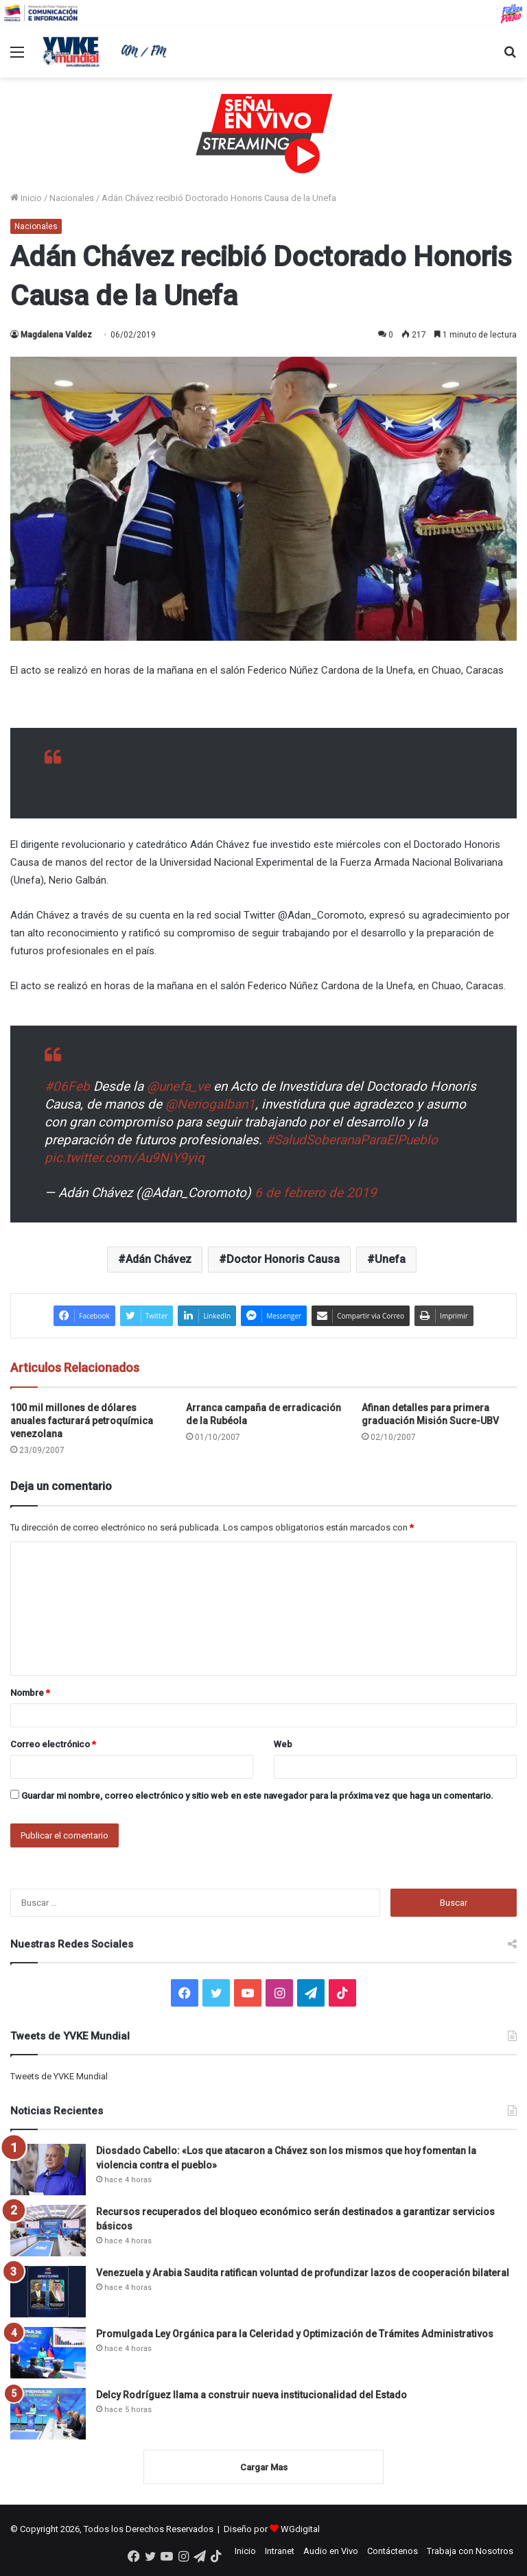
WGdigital (300, 2529)
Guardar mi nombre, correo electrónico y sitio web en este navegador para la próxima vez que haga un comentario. (257, 1796)
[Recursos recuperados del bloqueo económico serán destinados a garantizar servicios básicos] (48, 2230)
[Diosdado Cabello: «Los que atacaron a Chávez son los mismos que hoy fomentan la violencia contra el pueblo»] (48, 2169)
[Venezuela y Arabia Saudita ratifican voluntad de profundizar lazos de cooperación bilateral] (48, 2291)
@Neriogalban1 (210, 1104)
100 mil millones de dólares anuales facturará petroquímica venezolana (81, 1420)
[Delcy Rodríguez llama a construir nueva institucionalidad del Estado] (48, 2413)
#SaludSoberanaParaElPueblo (352, 1140)
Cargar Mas (264, 2467)
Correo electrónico (53, 1744)
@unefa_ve (178, 1086)
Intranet (279, 2551)
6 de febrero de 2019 (316, 1193)
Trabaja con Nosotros (470, 2551)
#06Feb (67, 1086)
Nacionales (71, 198)
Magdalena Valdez (56, 335)
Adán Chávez (158, 1259)
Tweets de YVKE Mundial (59, 2076)
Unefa (390, 1259)
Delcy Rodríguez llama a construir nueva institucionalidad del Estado (251, 2394)
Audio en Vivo (330, 2551)
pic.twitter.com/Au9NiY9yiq (124, 1158)
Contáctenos (392, 2551)
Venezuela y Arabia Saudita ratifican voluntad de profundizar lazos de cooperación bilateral (302, 2272)
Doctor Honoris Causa (283, 1259)
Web (283, 1744)
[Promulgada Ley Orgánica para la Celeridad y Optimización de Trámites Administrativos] (48, 2352)
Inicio (26, 198)
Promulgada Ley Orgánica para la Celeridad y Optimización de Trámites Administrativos (294, 2333)
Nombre (30, 1693)
